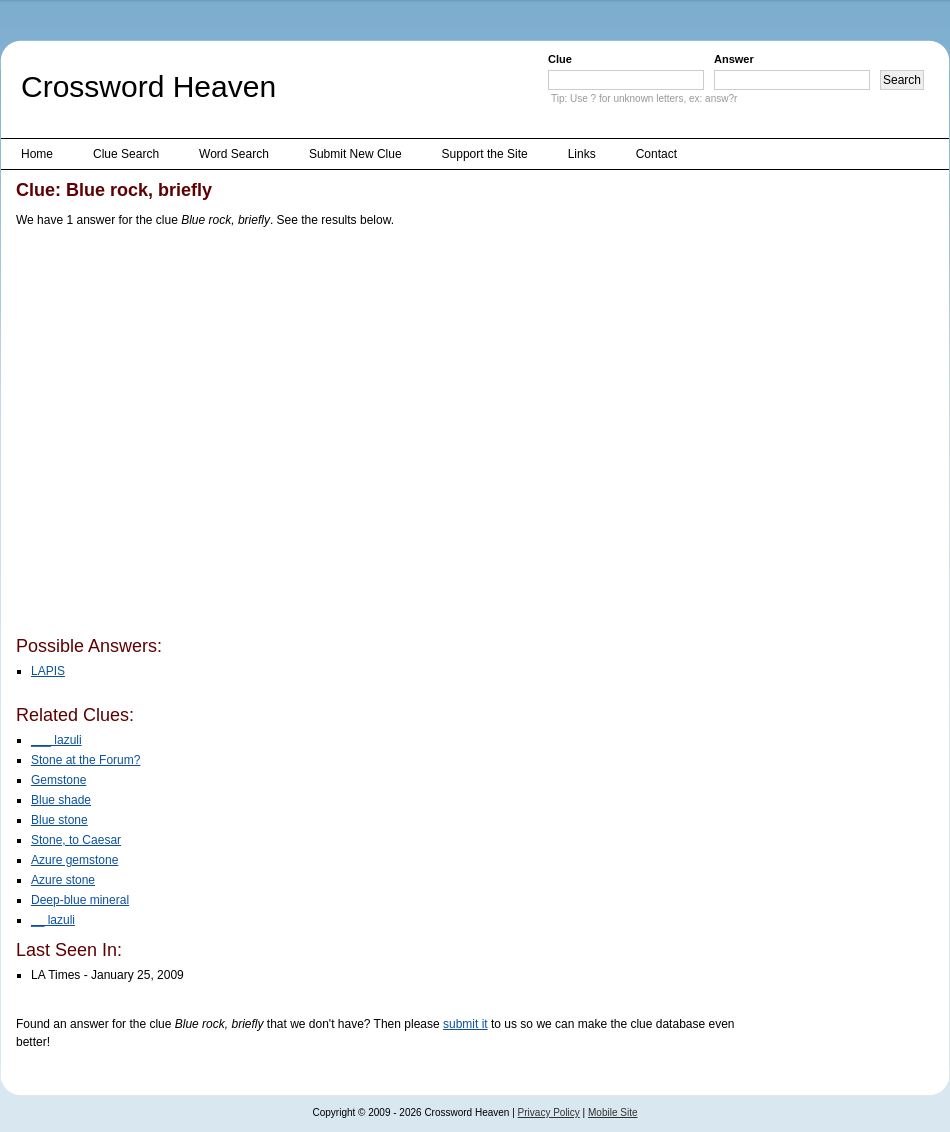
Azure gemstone (74, 860)
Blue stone (59, 820)
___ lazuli (56, 740)
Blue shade (61, 800)
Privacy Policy (549, 1112)
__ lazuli (53, 920)
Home (37, 154)
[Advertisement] (187, 435)
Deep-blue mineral (80, 900)
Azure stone (63, 880)
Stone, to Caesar (76, 840)
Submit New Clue (355, 154)
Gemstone (58, 780)
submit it (465, 1024)
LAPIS (48, 671)
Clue (560, 59)
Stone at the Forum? (85, 760)
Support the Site (485, 154)
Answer (734, 59)
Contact (656, 154)
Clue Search (126, 154)
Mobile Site (612, 1112)
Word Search (234, 154)
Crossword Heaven (148, 86)
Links (582, 154)
